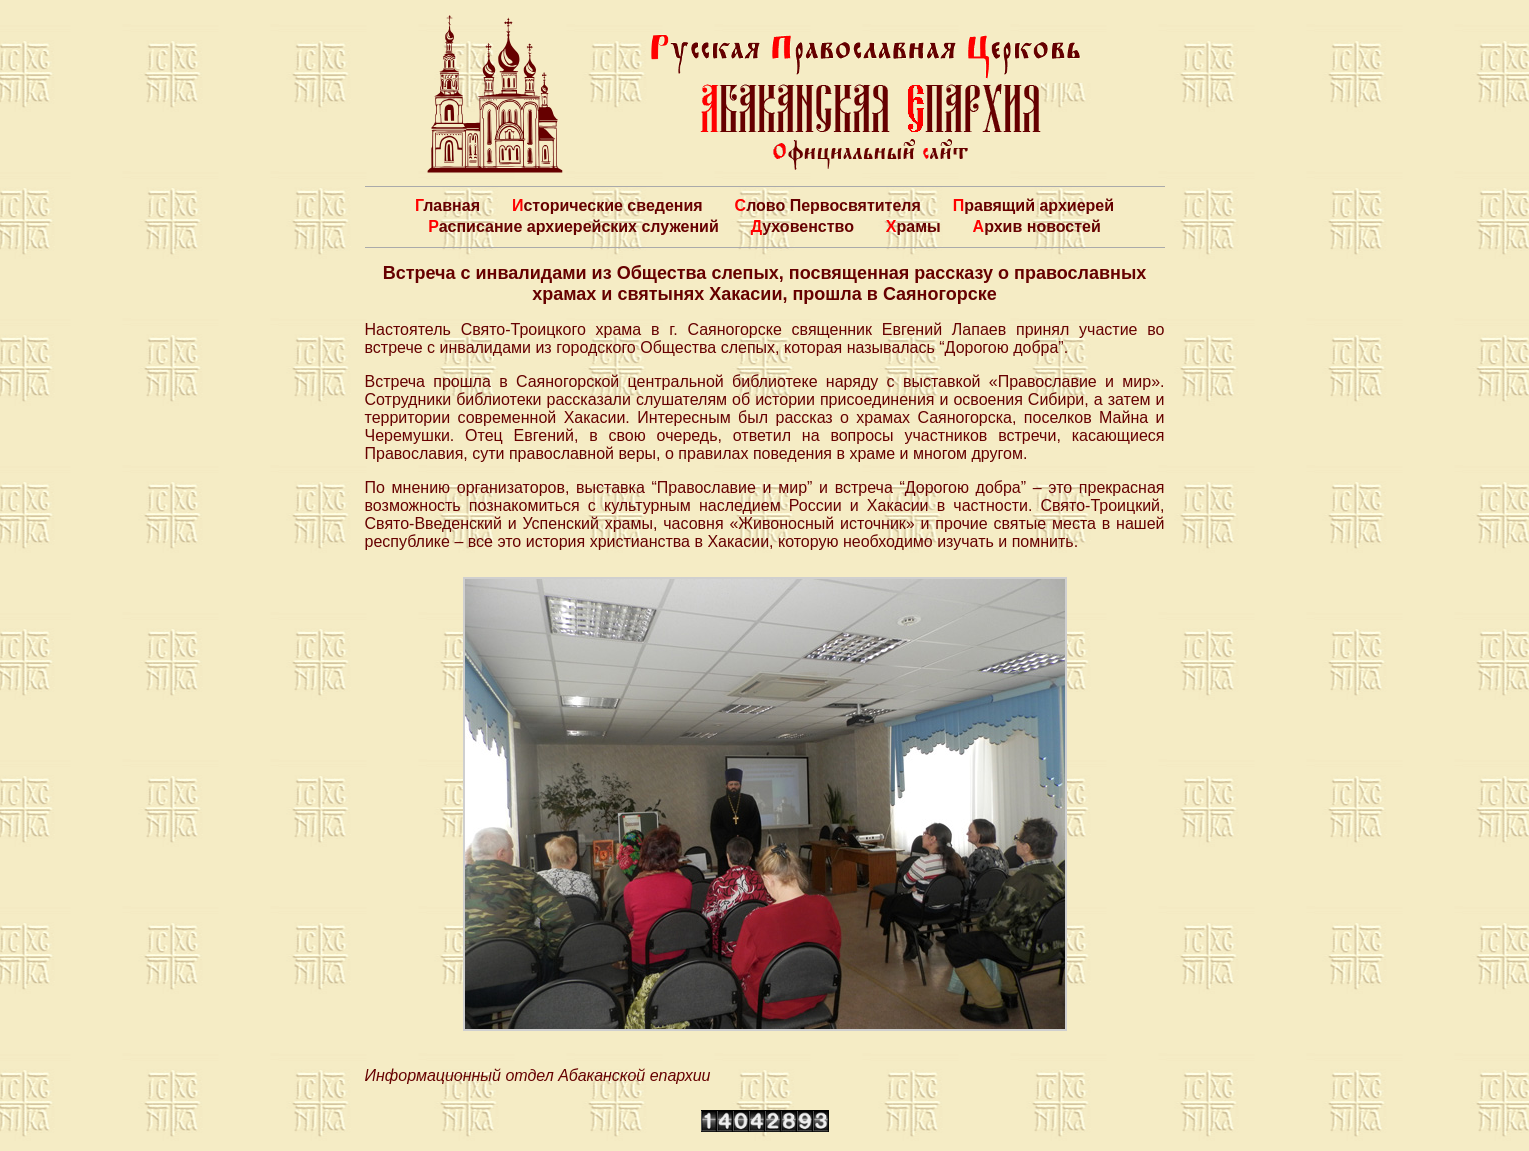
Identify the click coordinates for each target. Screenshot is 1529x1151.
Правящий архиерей (1033, 205)
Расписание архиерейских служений (573, 226)
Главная (447, 205)
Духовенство (802, 226)
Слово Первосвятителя (828, 205)
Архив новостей (1037, 226)
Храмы (913, 226)
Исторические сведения (607, 205)
